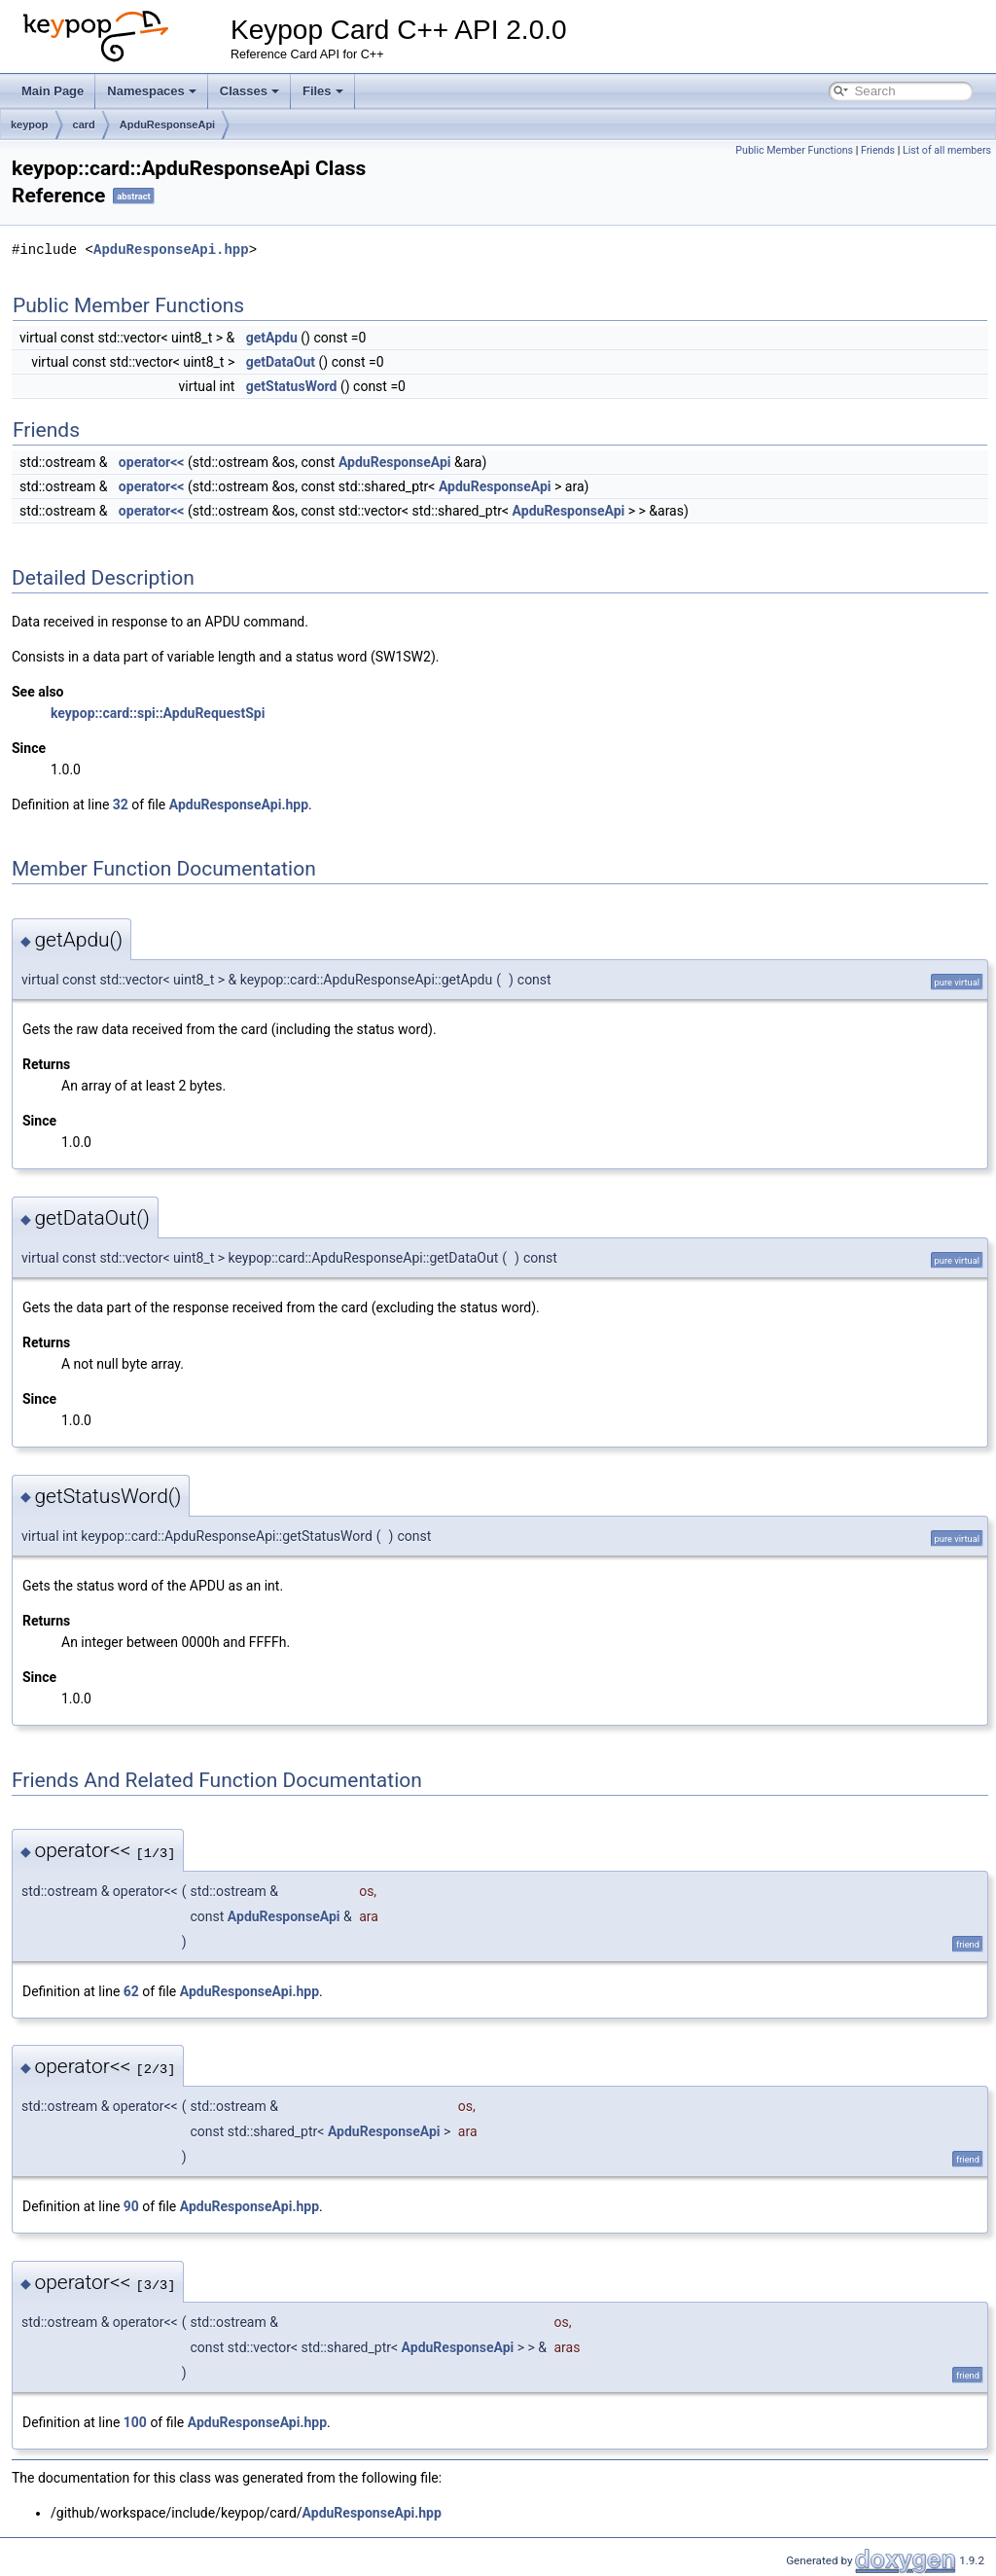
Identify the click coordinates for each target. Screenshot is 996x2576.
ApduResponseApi (167, 124)
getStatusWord (292, 386)
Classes (249, 91)
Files (322, 91)
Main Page (52, 91)
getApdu (272, 337)
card (84, 124)
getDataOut (280, 362)
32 (120, 804)
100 (135, 2422)
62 (131, 1991)
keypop (30, 124)
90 (131, 2206)
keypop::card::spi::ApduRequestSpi (158, 713)
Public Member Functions (794, 150)
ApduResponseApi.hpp (171, 249)
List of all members (947, 150)
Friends (878, 150)
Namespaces (151, 91)
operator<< (152, 462)
